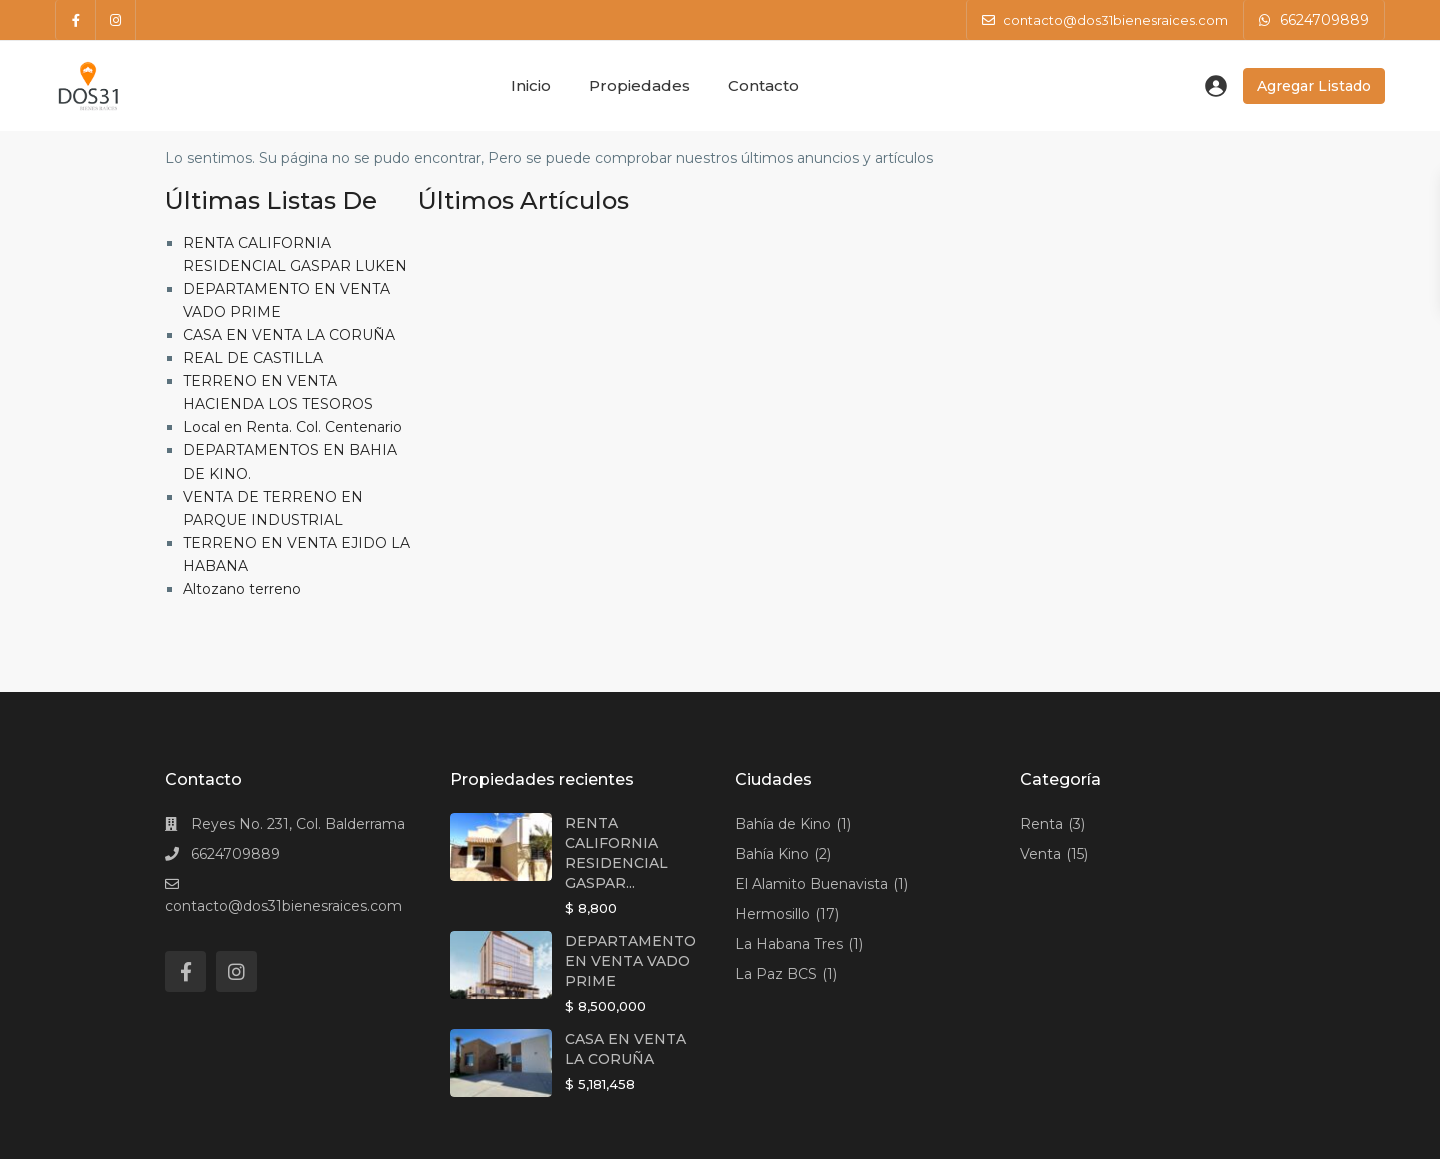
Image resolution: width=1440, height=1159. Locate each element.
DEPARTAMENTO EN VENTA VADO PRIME (630, 961)
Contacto (763, 85)
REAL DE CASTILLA (253, 358)
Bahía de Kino (783, 824)
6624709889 (1324, 20)
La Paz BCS (776, 974)
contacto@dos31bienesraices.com (283, 906)
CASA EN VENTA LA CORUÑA (289, 335)
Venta (1040, 854)
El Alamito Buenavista (811, 884)
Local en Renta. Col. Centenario (292, 427)
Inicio (531, 85)
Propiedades (639, 85)
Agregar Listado (1314, 86)
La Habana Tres (789, 944)
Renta (1041, 824)
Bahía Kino (772, 854)
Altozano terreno (242, 589)
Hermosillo (772, 914)
